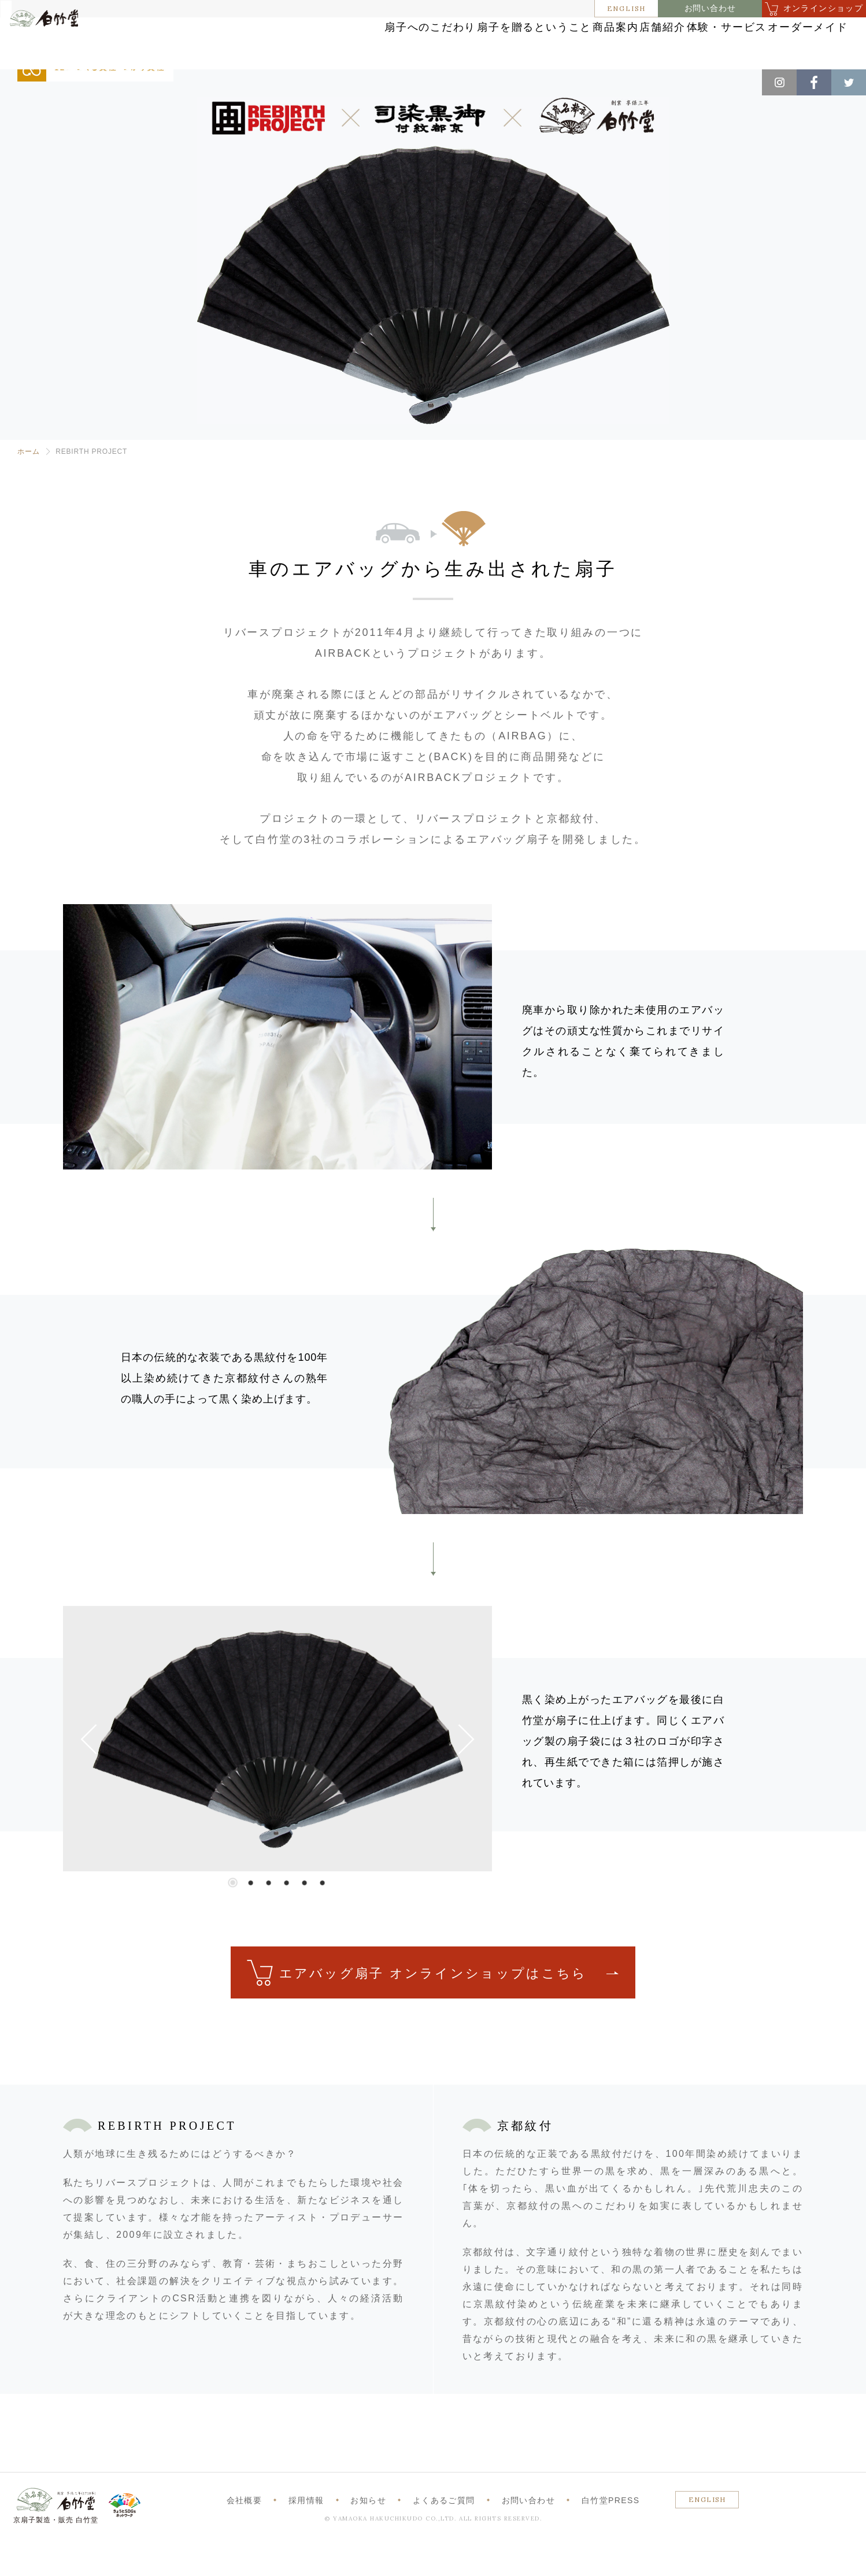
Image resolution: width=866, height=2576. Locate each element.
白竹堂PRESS (611, 2534)
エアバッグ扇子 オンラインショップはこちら (433, 2007)
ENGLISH (626, 8)
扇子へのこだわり (260, 42)
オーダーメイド (775, 42)
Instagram (779, 82)
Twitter (848, 82)
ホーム (28, 486)
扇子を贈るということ (387, 42)
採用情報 (306, 2534)
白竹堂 (62, 48)
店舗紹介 (574, 42)
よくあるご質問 (444, 2534)
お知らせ (368, 2534)
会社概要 (244, 2534)
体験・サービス (668, 42)
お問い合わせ (710, 8)
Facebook (814, 82)
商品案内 (495, 42)
